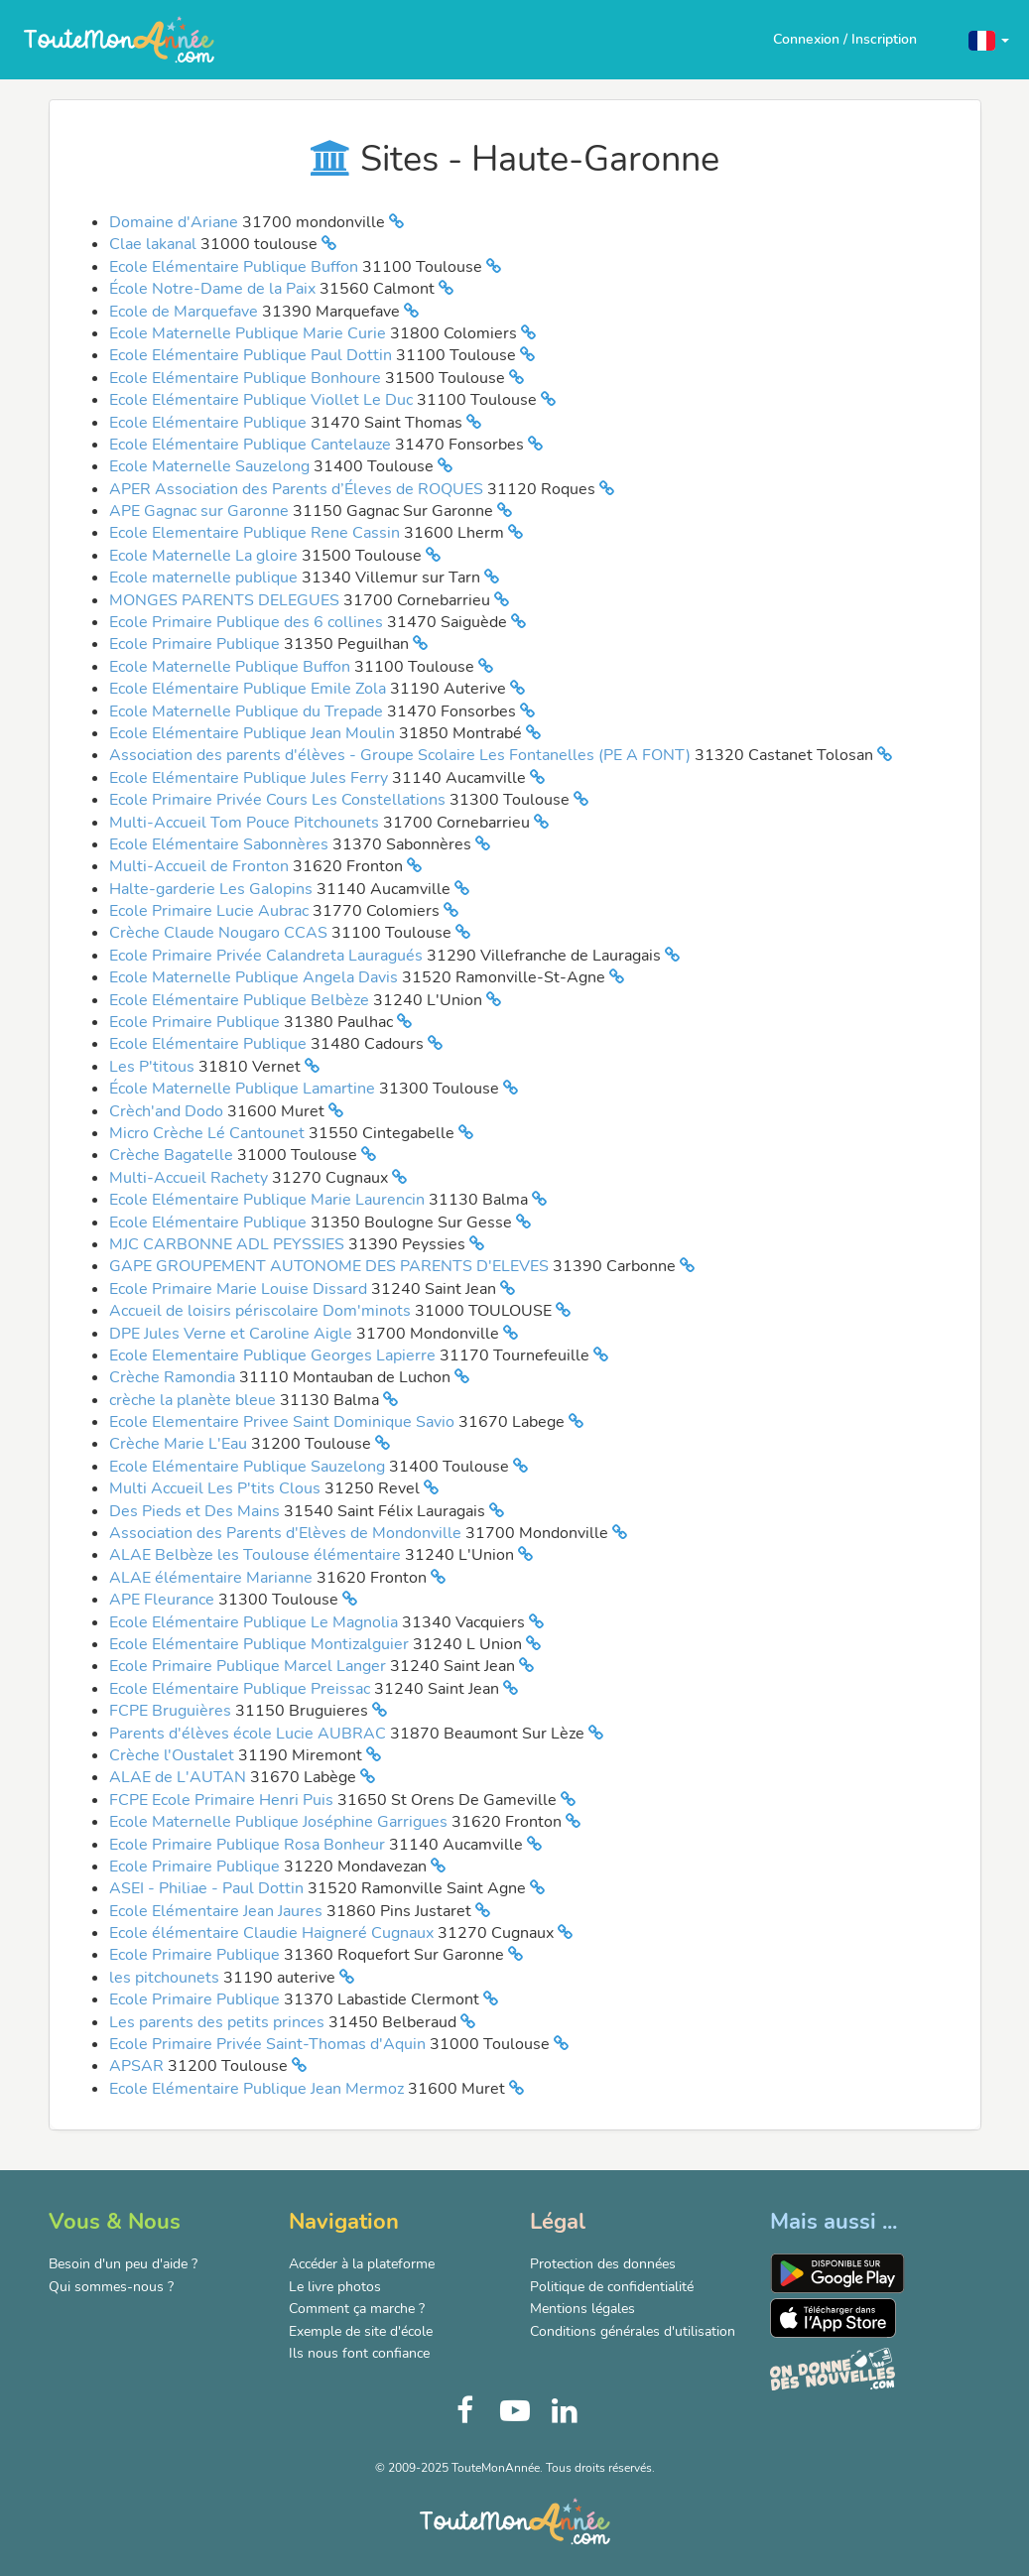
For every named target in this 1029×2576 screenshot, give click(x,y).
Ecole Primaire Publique (196, 644)
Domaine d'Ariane (175, 222)
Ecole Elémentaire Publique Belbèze (241, 1000)
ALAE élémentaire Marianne (213, 1578)
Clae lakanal (154, 244)
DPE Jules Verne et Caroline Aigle (232, 1334)
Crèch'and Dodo (168, 1111)
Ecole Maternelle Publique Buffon (231, 667)
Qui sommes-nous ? (111, 2286)
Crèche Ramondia (174, 1377)
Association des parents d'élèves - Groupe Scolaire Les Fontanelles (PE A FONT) (402, 755)
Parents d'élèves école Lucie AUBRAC (249, 1733)
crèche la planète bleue (194, 1400)
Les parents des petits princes (218, 2022)
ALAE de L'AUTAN (179, 1777)
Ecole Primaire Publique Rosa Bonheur (249, 1845)
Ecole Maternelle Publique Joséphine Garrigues (280, 1822)
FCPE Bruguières (172, 1711)
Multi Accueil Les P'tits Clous (216, 1488)
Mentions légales (582, 2308)
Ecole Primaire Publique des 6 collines (248, 622)
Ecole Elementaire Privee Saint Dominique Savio (283, 1422)
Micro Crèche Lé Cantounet (209, 1133)
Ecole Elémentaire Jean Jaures (217, 1911)
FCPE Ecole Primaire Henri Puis (223, 1800)
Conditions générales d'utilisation (632, 2331)
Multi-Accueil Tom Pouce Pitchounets (246, 823)
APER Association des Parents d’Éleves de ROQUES (298, 489)
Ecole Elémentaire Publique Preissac (241, 1689)
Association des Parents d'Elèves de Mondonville (287, 1533)
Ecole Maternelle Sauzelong (211, 466)
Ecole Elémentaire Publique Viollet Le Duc (263, 400)
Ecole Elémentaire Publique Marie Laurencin (269, 1200)
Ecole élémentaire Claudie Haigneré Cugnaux (273, 1933)
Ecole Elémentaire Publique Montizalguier (261, 1644)
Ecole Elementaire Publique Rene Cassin (256, 533)
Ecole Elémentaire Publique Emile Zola (249, 689)
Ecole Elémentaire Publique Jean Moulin (254, 733)
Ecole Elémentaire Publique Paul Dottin (252, 355)
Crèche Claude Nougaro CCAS (220, 933)
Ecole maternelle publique (205, 577)
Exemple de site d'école (361, 2331)
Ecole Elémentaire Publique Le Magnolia (255, 1622)
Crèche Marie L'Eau (180, 1444)
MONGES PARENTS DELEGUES (226, 600)
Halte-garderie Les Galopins (213, 889)
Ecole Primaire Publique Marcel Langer (249, 1666)
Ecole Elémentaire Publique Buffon (235, 267)
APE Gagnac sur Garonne (201, 511)
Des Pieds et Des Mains (196, 1511)
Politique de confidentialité (612, 2286)
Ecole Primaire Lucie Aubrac (211, 911)
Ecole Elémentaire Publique (210, 423)
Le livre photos (335, 2286)
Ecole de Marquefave (185, 311)
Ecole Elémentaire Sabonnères (220, 844)
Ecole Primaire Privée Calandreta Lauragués (268, 955)
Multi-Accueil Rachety (190, 1178)
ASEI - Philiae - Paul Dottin (208, 1888)
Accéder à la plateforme (362, 2263)
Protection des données (603, 2263)
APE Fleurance (163, 1599)
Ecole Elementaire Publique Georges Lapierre (274, 1355)
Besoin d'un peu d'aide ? (123, 2263)
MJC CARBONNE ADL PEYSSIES (228, 1244)
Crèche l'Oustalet (173, 1755)
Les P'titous (153, 1067)
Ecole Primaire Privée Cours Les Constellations (279, 800)
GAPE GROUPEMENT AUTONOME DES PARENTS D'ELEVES (331, 1266)
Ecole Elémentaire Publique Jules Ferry (250, 778)
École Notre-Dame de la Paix (214, 289)
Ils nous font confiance (359, 2353)
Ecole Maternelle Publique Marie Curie (249, 333)
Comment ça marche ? (357, 2308)
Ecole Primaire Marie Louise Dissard (240, 1289)
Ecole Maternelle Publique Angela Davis (255, 977)
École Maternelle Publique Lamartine (244, 1088)
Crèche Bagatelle (173, 1155)
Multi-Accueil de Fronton (201, 866)
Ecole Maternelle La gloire (205, 556)
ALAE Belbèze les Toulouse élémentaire (257, 1555)
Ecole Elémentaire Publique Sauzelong (249, 1467)
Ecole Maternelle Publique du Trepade (248, 711)
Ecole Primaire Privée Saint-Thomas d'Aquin (269, 2044)
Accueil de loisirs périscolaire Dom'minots (262, 1311)
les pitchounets (166, 1978)
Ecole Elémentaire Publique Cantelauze (252, 444)
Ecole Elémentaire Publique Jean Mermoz (258, 2089)
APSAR (138, 2066)
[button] (988, 39)
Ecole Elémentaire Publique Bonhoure (247, 378)
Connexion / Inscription (845, 39)
